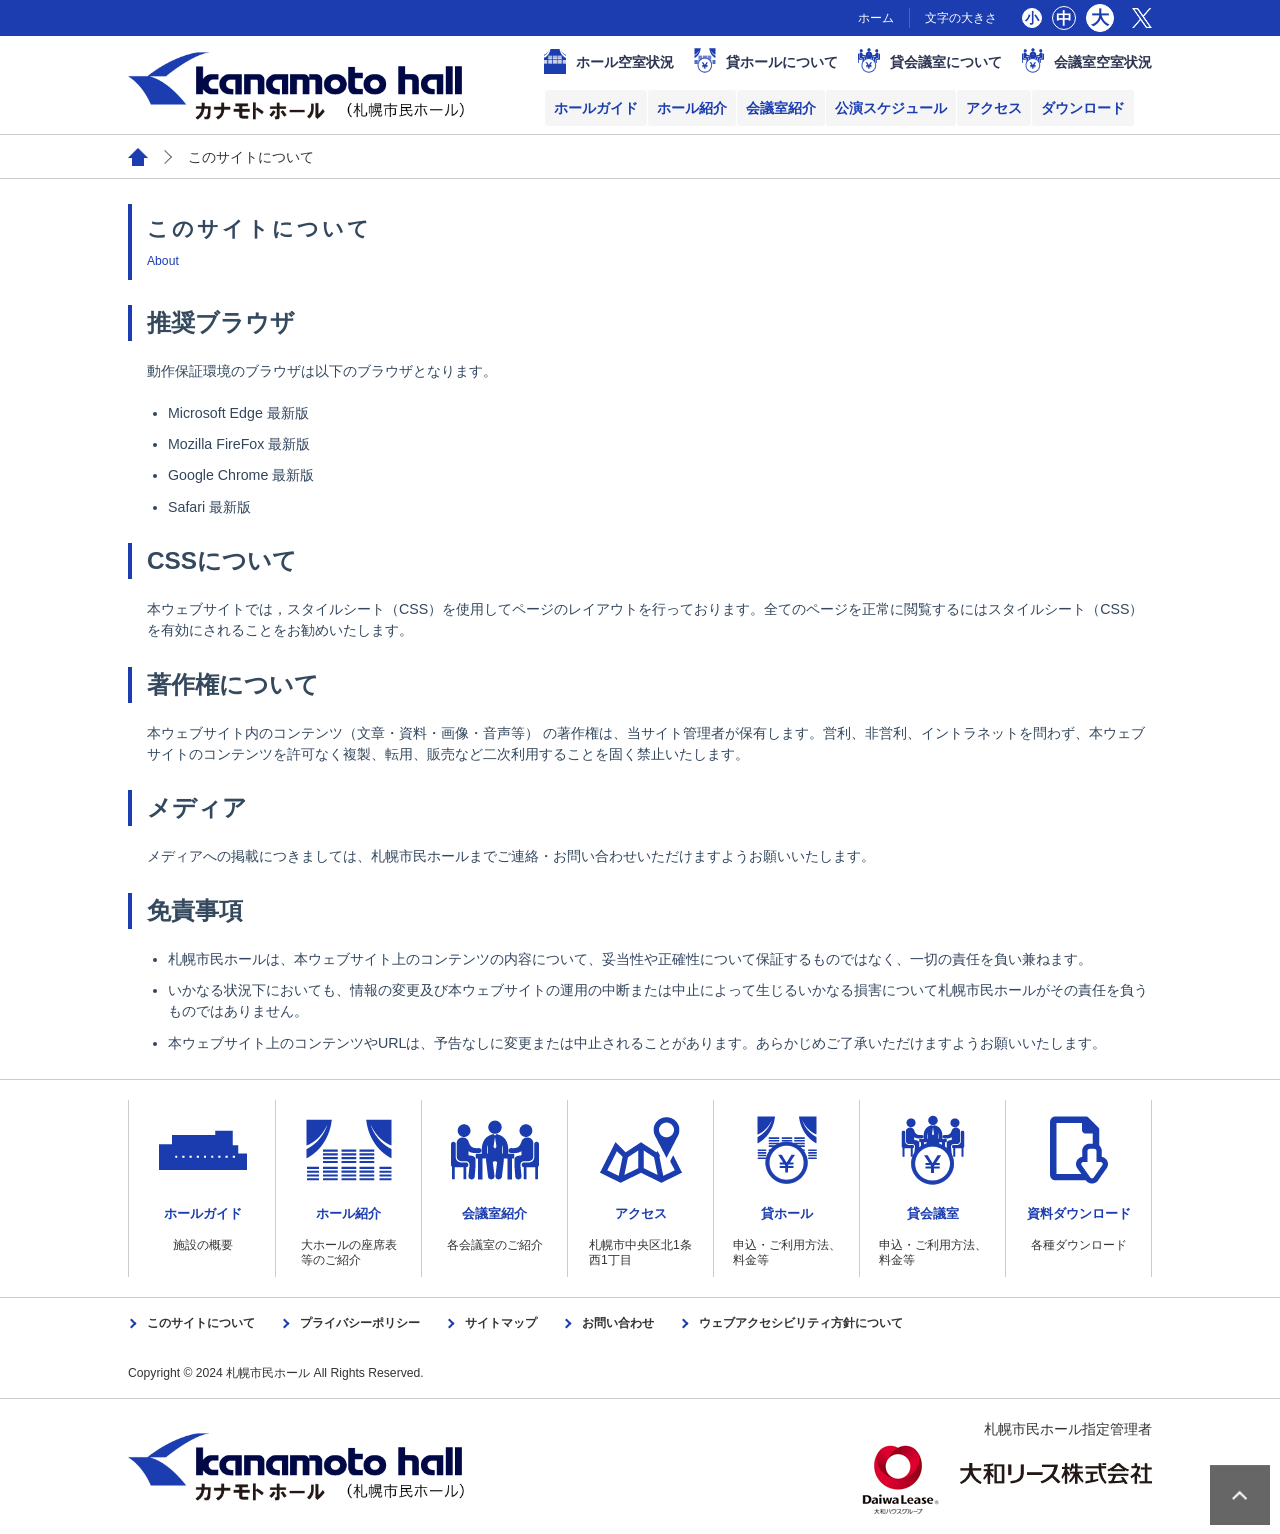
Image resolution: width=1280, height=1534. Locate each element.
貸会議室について (946, 62)
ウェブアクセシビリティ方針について (801, 1323)
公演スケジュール (891, 108)
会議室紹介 (781, 108)
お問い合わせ (618, 1323)
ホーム (876, 18)
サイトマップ (501, 1323)
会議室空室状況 (1103, 62)
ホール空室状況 (625, 62)
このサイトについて (201, 1323)
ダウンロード (1083, 108)
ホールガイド (596, 108)
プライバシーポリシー (360, 1323)
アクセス (994, 108)
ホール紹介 (692, 108)
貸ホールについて (782, 62)
